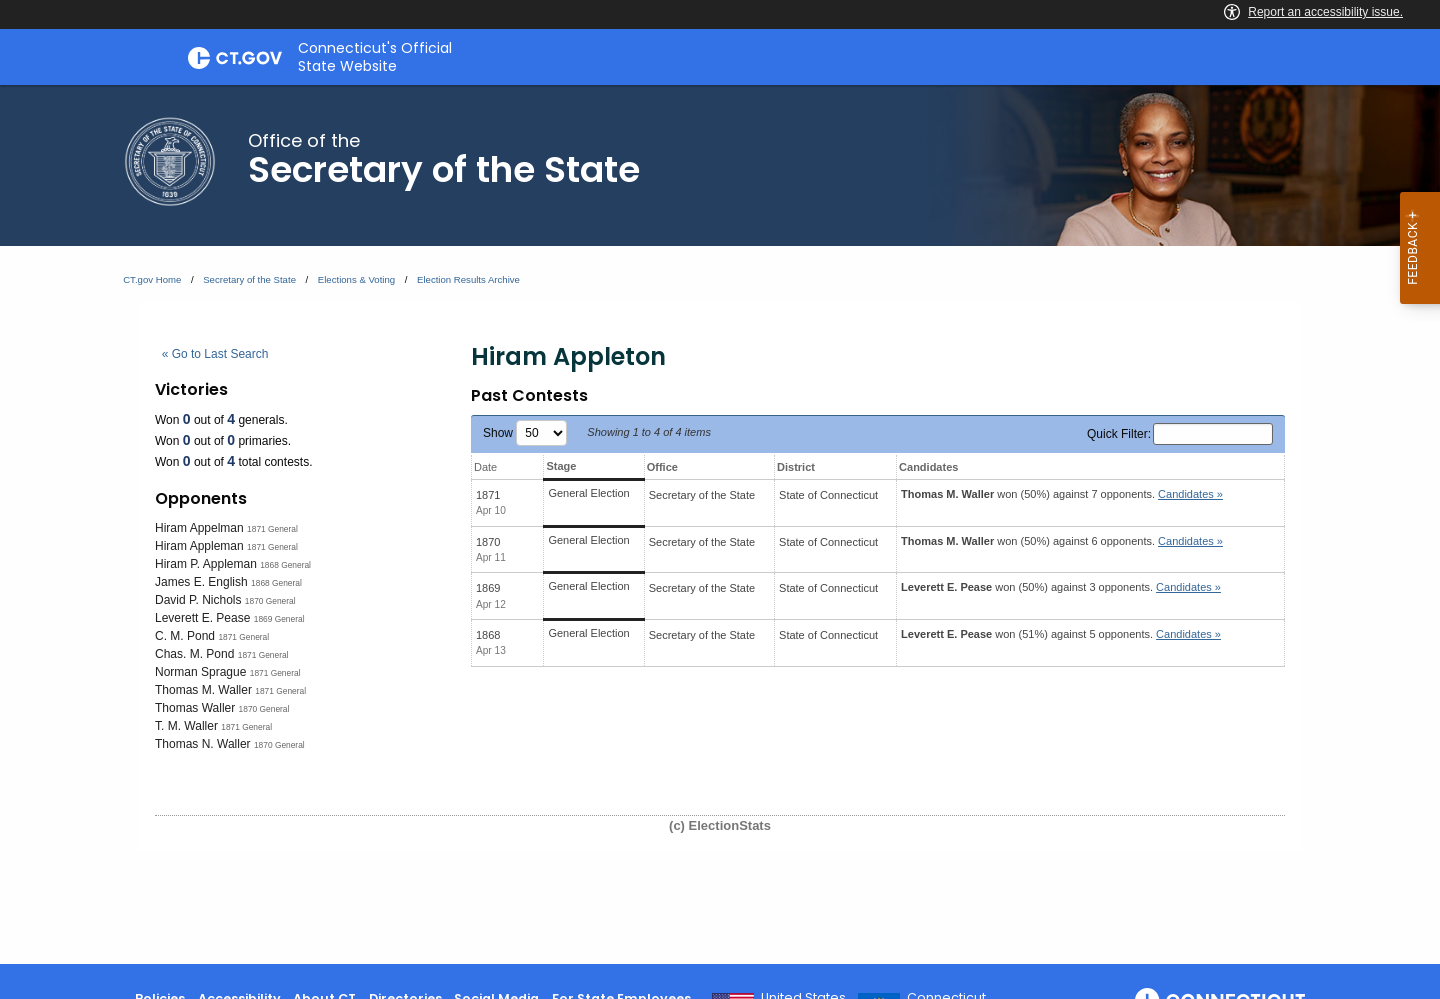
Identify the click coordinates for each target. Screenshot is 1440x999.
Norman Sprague (200, 672)
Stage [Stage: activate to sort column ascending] (561, 466)
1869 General (279, 619)
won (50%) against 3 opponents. (1061, 587)
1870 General (270, 601)
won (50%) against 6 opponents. (1062, 541)
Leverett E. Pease (202, 618)
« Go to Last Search (215, 354)
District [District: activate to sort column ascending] (796, 467)
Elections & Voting (356, 279)
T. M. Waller (186, 726)
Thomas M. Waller (203, 690)
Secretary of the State (249, 279)
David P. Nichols (198, 600)
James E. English (201, 582)
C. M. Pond (185, 636)
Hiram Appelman (199, 528)
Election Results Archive (468, 279)
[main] (720, 524)
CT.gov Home (152, 279)
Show (525, 433)
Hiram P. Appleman (206, 564)
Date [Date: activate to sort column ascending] (485, 467)
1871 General (272, 529)
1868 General (285, 565)
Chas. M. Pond (194, 654)
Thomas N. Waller (203, 744)
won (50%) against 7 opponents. (1062, 494)
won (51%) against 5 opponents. (1061, 634)
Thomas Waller (195, 708)
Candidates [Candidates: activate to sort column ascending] (928, 467)
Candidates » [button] (1190, 494)
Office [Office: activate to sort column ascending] (662, 467)
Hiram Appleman (199, 546)
